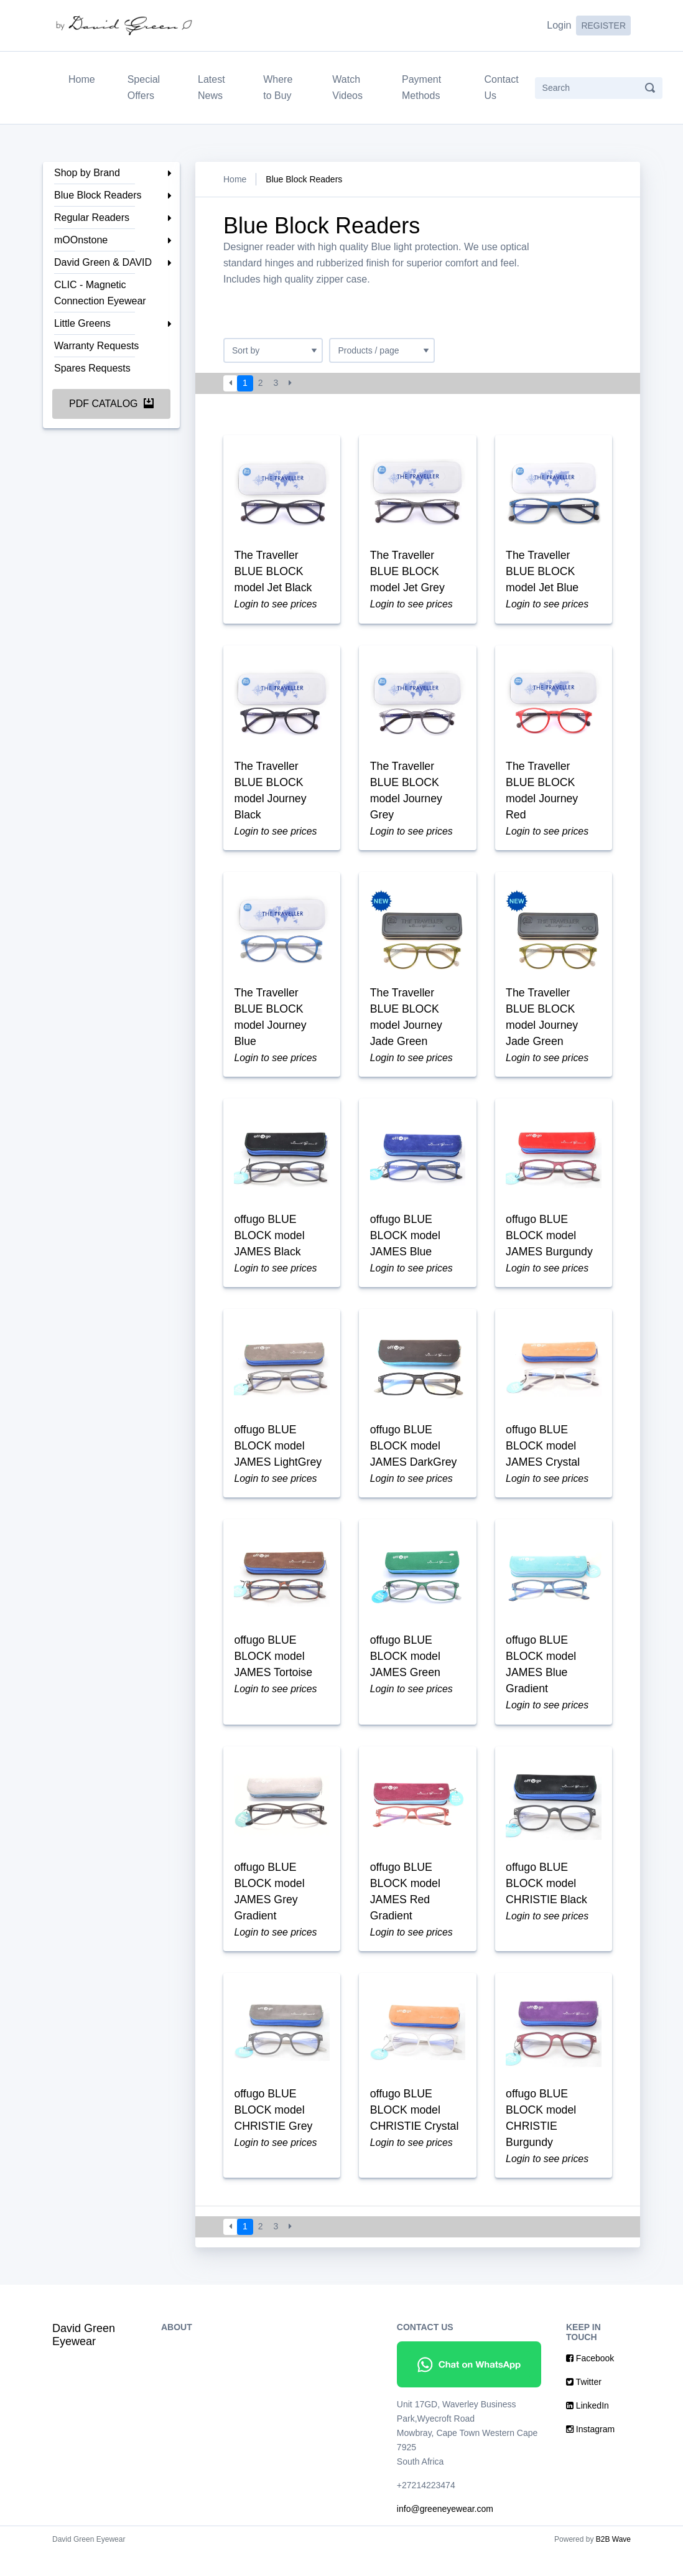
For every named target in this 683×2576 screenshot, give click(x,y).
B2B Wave (613, 2563)
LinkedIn (587, 2429)
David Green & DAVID (103, 262)
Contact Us (501, 87)
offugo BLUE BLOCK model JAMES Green (406, 1672)
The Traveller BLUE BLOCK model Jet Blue (543, 573)
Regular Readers (91, 217)
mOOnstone (81, 240)
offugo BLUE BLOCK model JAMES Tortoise (274, 1672)
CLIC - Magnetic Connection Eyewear (100, 292)
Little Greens (82, 323)
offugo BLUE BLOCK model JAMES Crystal (544, 1459)
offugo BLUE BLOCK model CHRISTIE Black (547, 1902)
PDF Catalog (111, 403)
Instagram (590, 2453)
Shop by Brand (87, 172)
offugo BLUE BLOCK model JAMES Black (270, 1246)
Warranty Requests (96, 345)
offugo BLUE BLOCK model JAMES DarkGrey (414, 1459)
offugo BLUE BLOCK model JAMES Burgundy (550, 1246)
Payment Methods (421, 87)
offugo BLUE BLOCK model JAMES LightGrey (279, 1459)
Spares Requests (92, 368)
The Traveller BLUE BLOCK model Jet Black (274, 573)
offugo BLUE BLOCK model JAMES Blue (406, 1246)
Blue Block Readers (98, 195)
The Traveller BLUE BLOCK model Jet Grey (408, 573)
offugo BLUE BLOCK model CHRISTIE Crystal (415, 2132)
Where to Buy (277, 87)
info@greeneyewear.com (445, 2532)
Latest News (211, 87)
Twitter (584, 2405)
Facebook (590, 2382)
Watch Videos (347, 87)
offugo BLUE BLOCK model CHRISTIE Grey (274, 2132)
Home (84, 78)
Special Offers (144, 87)
